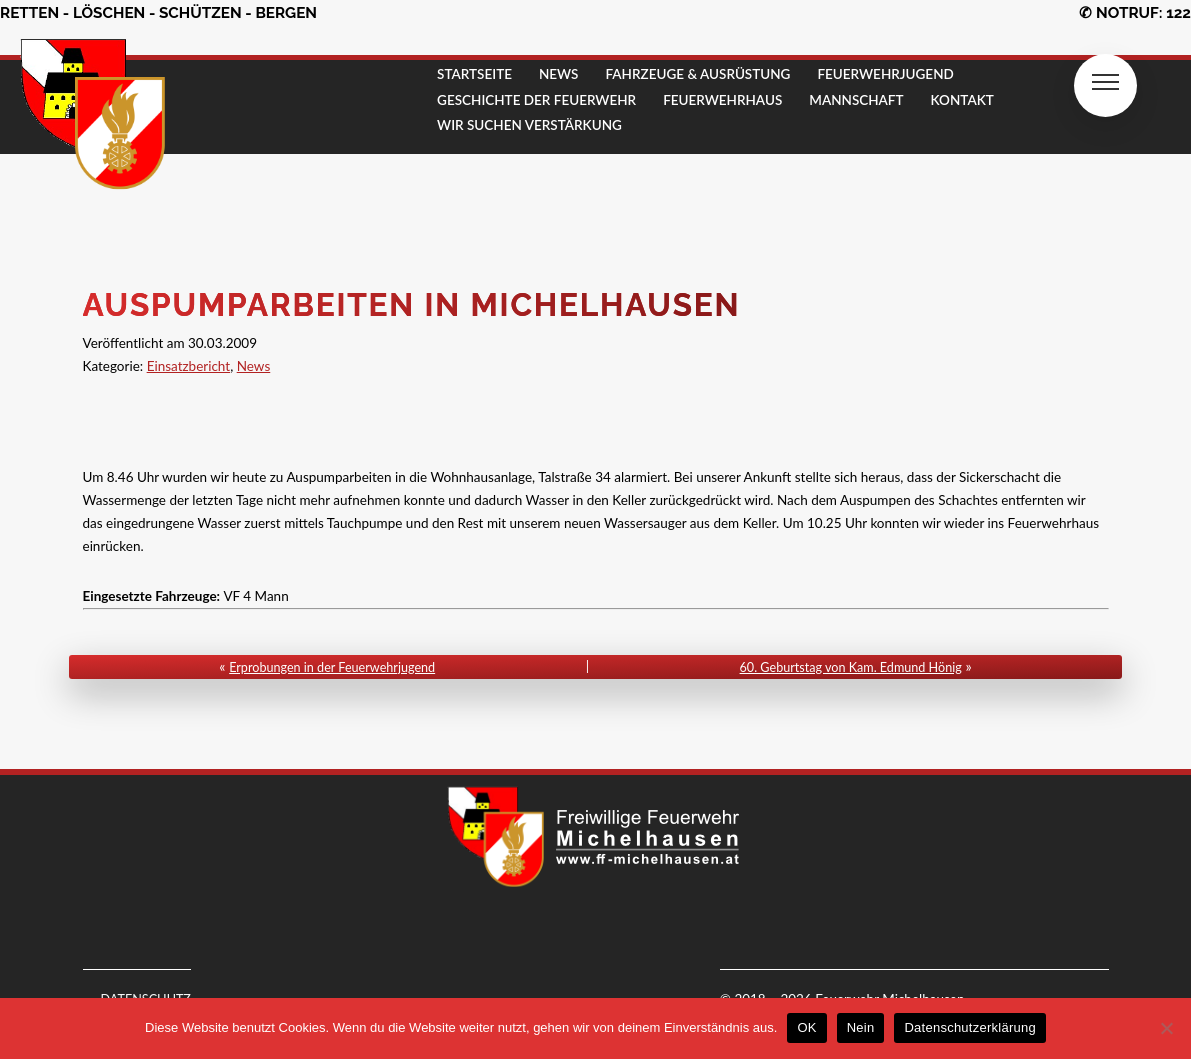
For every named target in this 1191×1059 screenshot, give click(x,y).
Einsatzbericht (189, 366)
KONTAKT (962, 100)
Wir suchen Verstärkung (529, 125)
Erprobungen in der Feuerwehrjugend (332, 667)
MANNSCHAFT (856, 100)
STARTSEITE (474, 74)
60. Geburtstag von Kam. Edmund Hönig (851, 667)
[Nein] (1166, 1028)
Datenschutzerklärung (969, 1027)
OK (806, 1027)
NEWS (559, 74)
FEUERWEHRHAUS (722, 100)
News (254, 366)
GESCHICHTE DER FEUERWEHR (536, 100)
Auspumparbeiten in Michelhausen (412, 304)
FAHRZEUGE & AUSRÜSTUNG (697, 74)
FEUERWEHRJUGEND (885, 74)
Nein (861, 1027)
